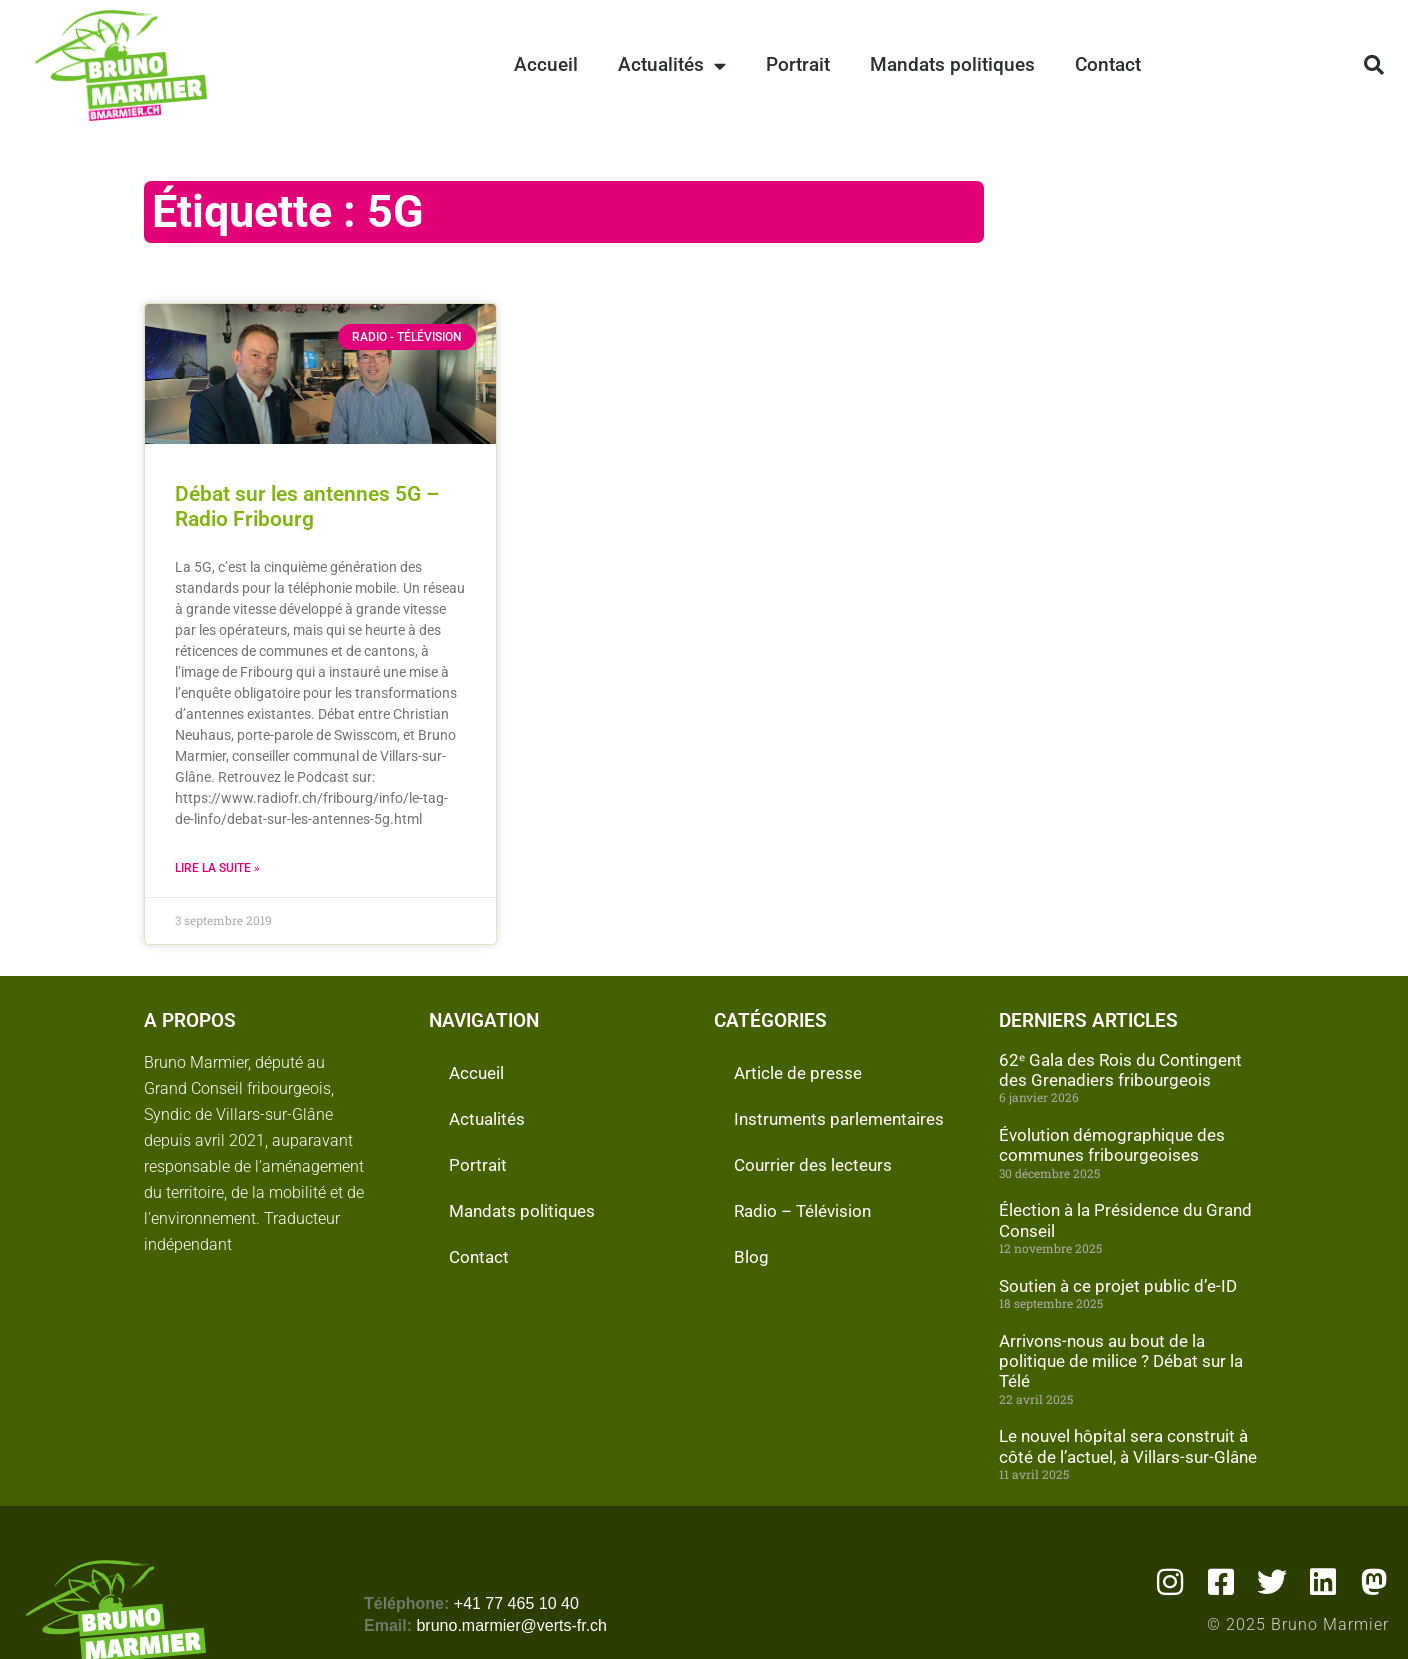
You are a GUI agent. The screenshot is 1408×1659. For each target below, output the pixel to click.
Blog (751, 1257)
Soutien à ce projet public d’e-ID (1118, 1286)
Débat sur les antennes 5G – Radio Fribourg (307, 506)
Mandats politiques (952, 64)
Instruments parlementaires (839, 1119)
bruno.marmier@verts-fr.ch (511, 1625)
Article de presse (798, 1073)
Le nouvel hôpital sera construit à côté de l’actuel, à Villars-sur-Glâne (1128, 1446)
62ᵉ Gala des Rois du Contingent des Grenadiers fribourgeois (1120, 1070)
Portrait (798, 64)
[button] (1374, 65)
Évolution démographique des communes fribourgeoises (1112, 1145)
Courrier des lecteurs (813, 1165)
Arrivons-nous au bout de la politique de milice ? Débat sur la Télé (1121, 1361)
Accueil (546, 64)
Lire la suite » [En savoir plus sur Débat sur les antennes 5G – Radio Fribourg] (217, 868)
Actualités (672, 65)
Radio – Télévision (802, 1211)
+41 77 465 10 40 (516, 1603)
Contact (1108, 64)
